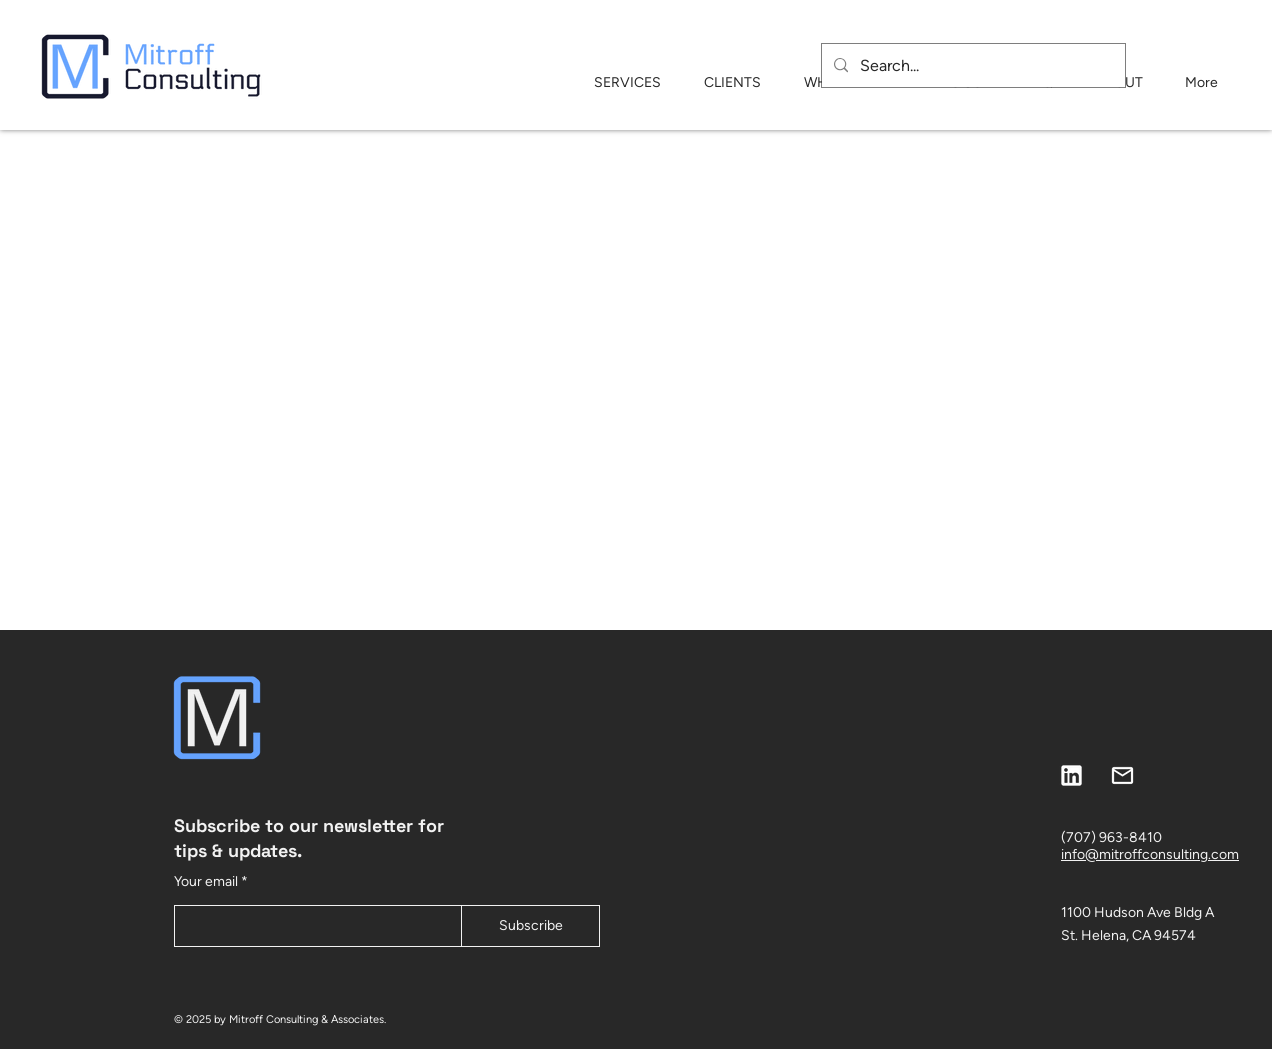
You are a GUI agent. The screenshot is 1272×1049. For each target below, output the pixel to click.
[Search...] (971, 65)
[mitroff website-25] (1122, 775)
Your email (206, 882)
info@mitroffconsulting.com (1150, 854)
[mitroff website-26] (1071, 775)
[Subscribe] (530, 926)
